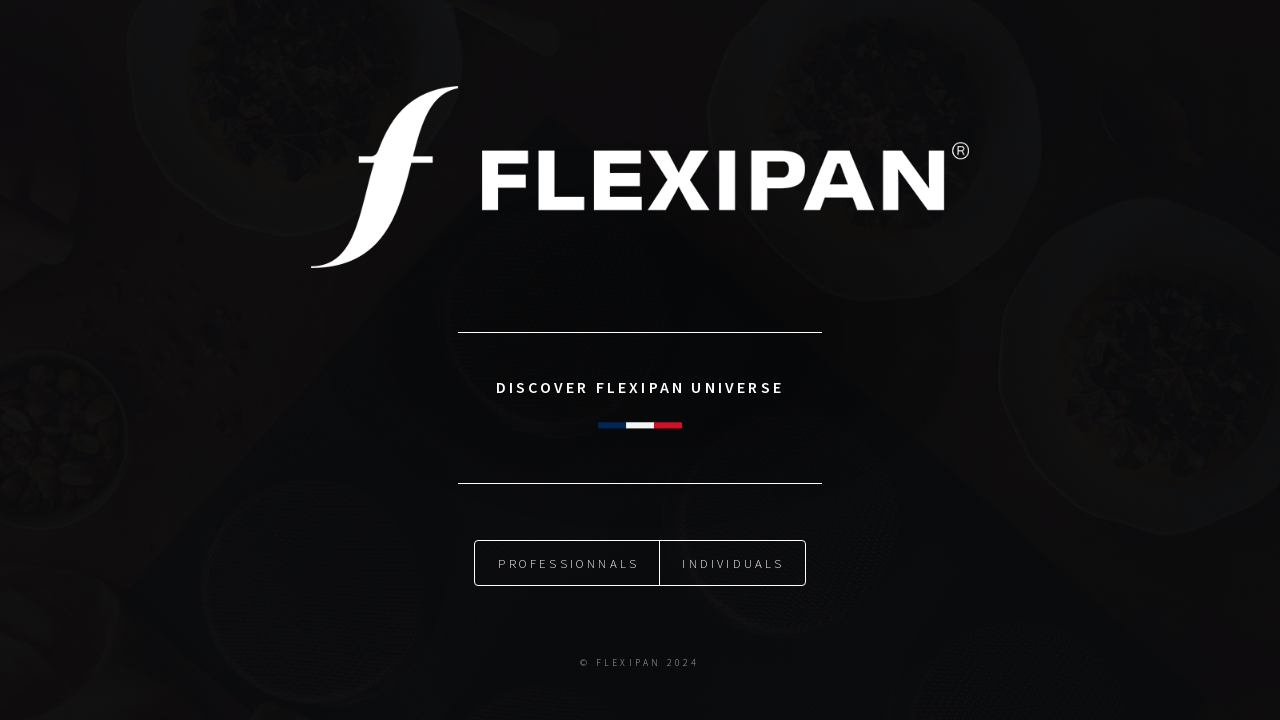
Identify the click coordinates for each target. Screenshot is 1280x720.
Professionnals (568, 563)
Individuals (733, 563)
